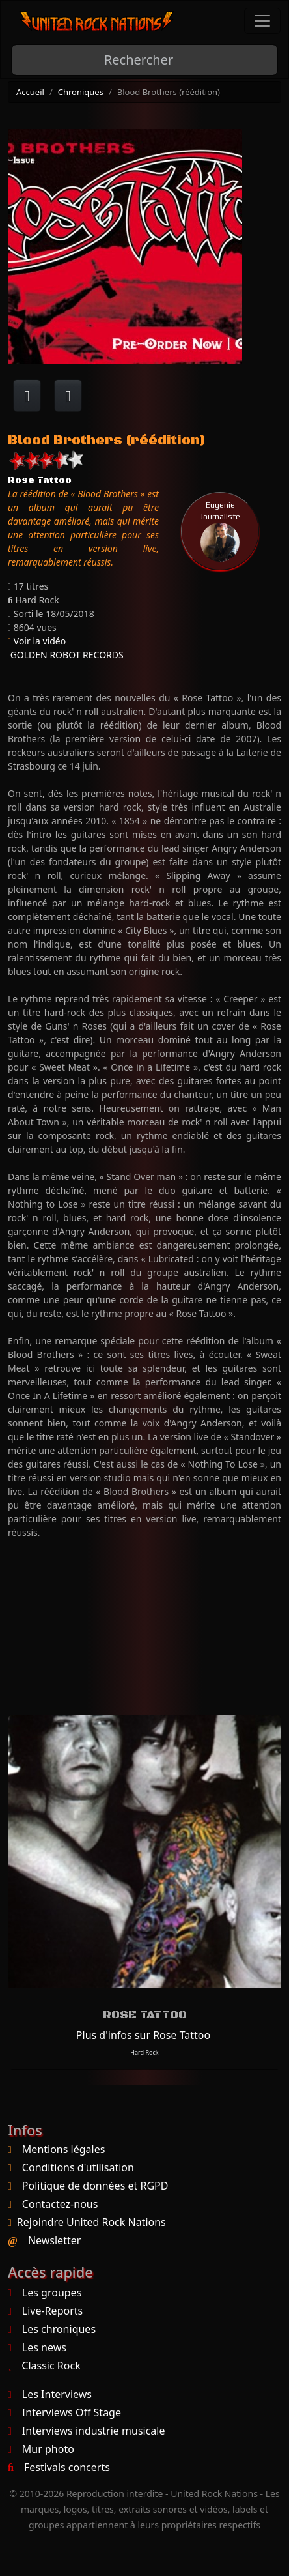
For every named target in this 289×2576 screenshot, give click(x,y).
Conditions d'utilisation (78, 2167)
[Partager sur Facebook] (27, 395)
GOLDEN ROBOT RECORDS (66, 654)
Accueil (30, 92)
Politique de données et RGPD (95, 2185)
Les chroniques (52, 2329)
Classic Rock (44, 2365)
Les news (37, 2347)
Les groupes (44, 2292)
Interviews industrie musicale (86, 2431)
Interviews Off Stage (64, 2412)
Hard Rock (144, 2052)
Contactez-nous (60, 2204)
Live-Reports (45, 2311)
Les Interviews (50, 2394)
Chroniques (80, 92)
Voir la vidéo (37, 641)
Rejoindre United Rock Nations (91, 2222)
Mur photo (41, 2449)
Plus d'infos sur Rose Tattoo (143, 2035)
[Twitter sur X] (68, 395)
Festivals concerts (59, 2467)
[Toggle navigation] (262, 21)
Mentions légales (63, 2149)
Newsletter (54, 2240)
